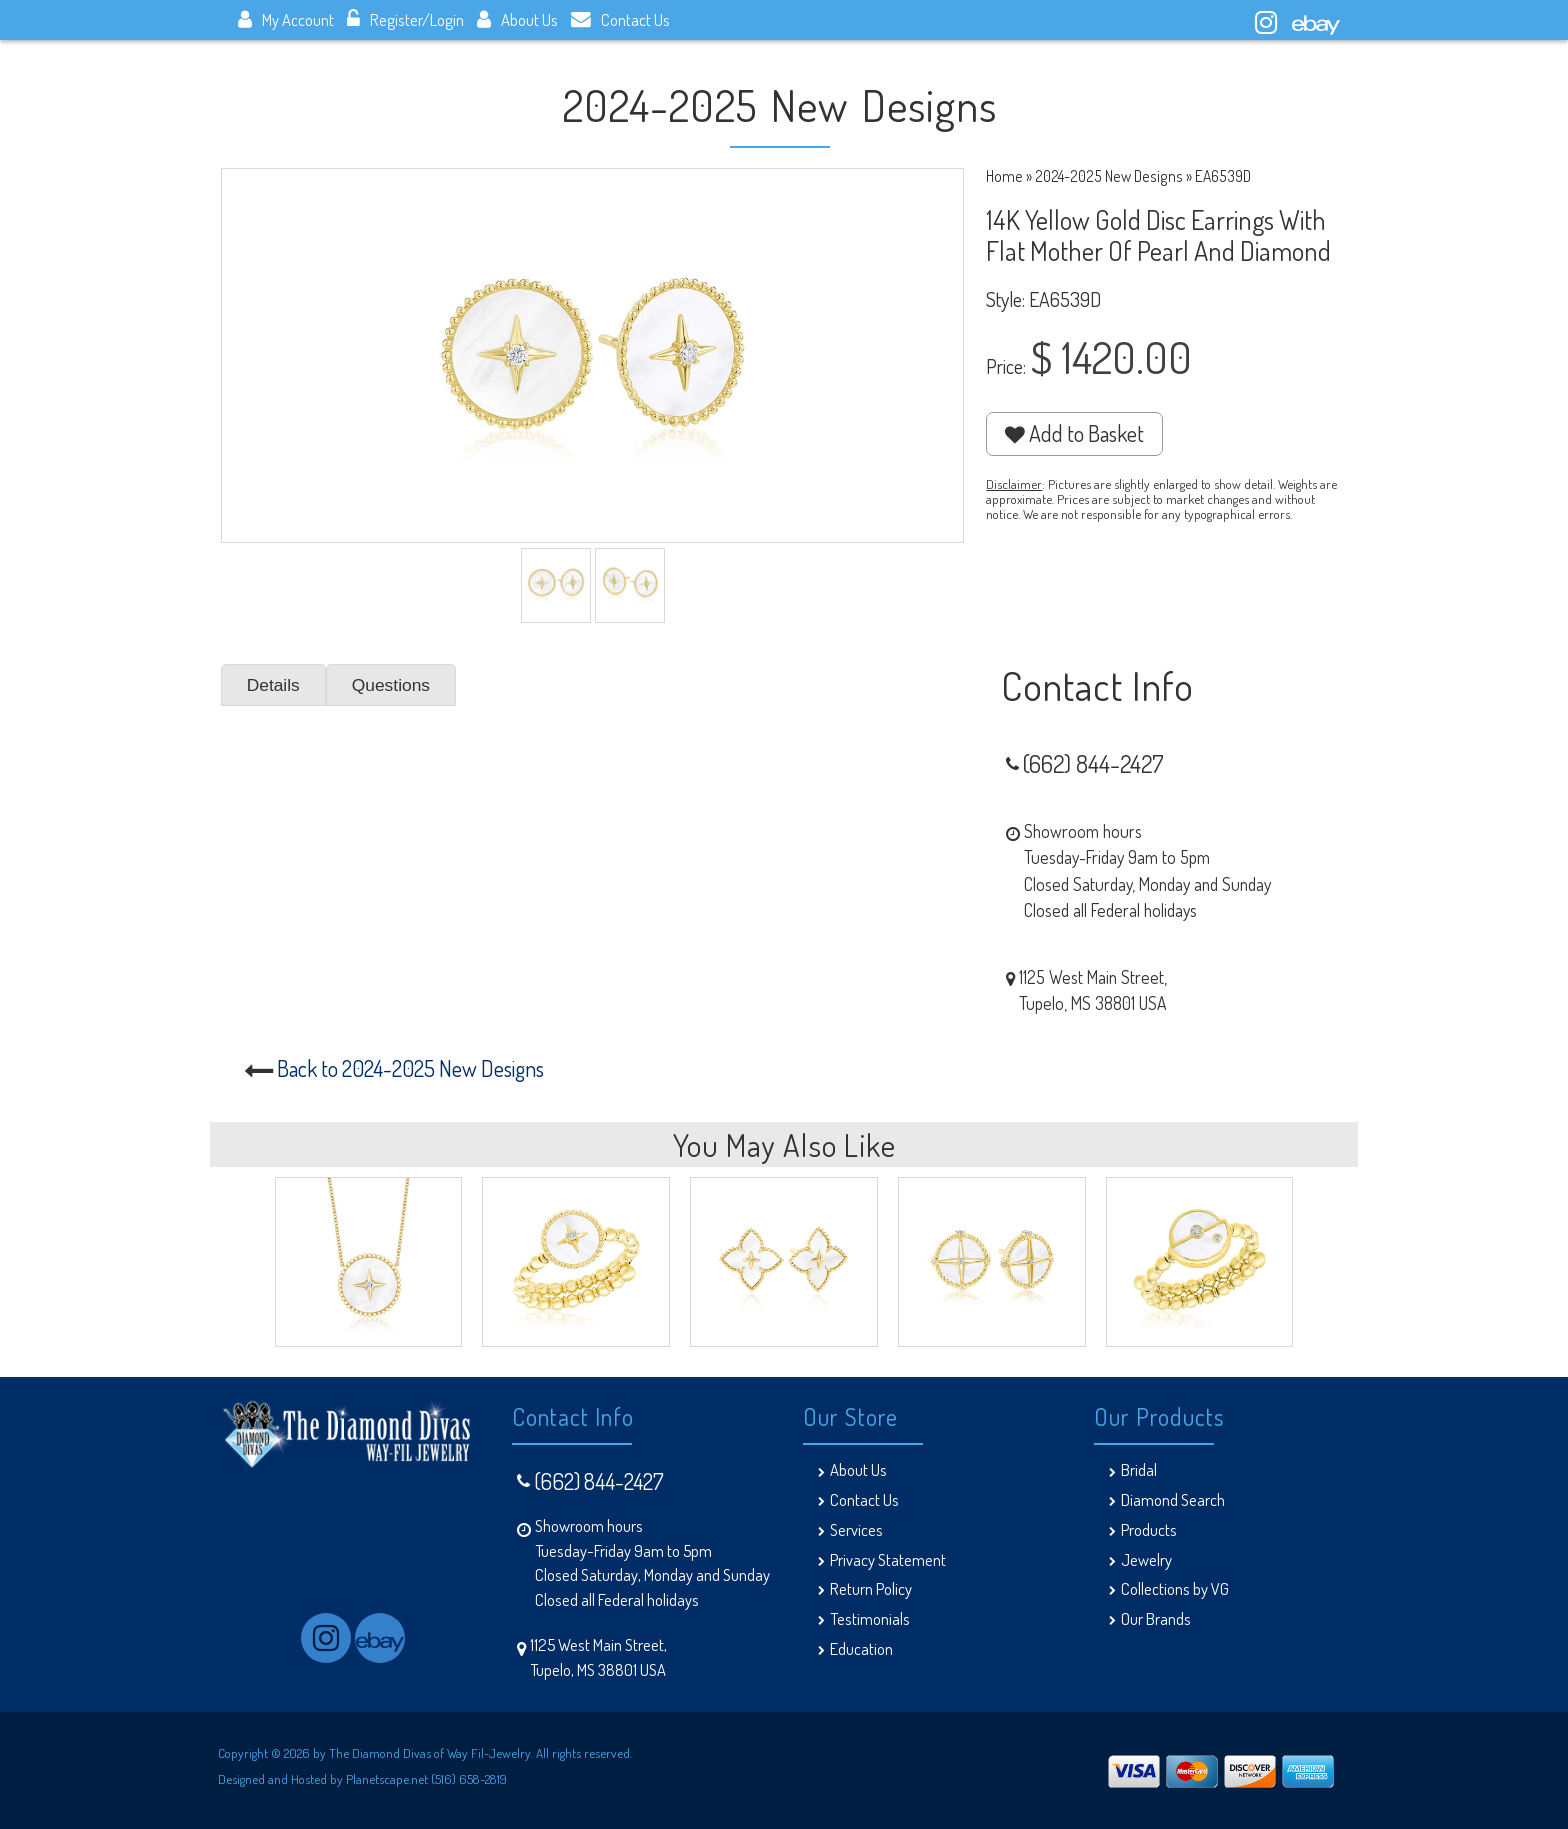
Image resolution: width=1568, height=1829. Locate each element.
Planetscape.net (387, 1778)
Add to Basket (1074, 433)
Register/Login (405, 19)
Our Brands (1156, 1618)
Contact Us (620, 19)
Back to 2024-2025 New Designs (410, 1068)
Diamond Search (1173, 1499)
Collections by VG (1175, 1588)
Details (274, 685)
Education (861, 1648)
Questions (391, 685)
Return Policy (871, 1588)
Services (856, 1529)
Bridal (1139, 1469)
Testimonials (870, 1618)
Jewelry (1146, 1559)
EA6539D (1223, 176)
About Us (517, 19)
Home (1004, 176)
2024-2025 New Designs (1109, 176)
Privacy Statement (888, 1559)
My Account (286, 19)
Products (1149, 1529)
